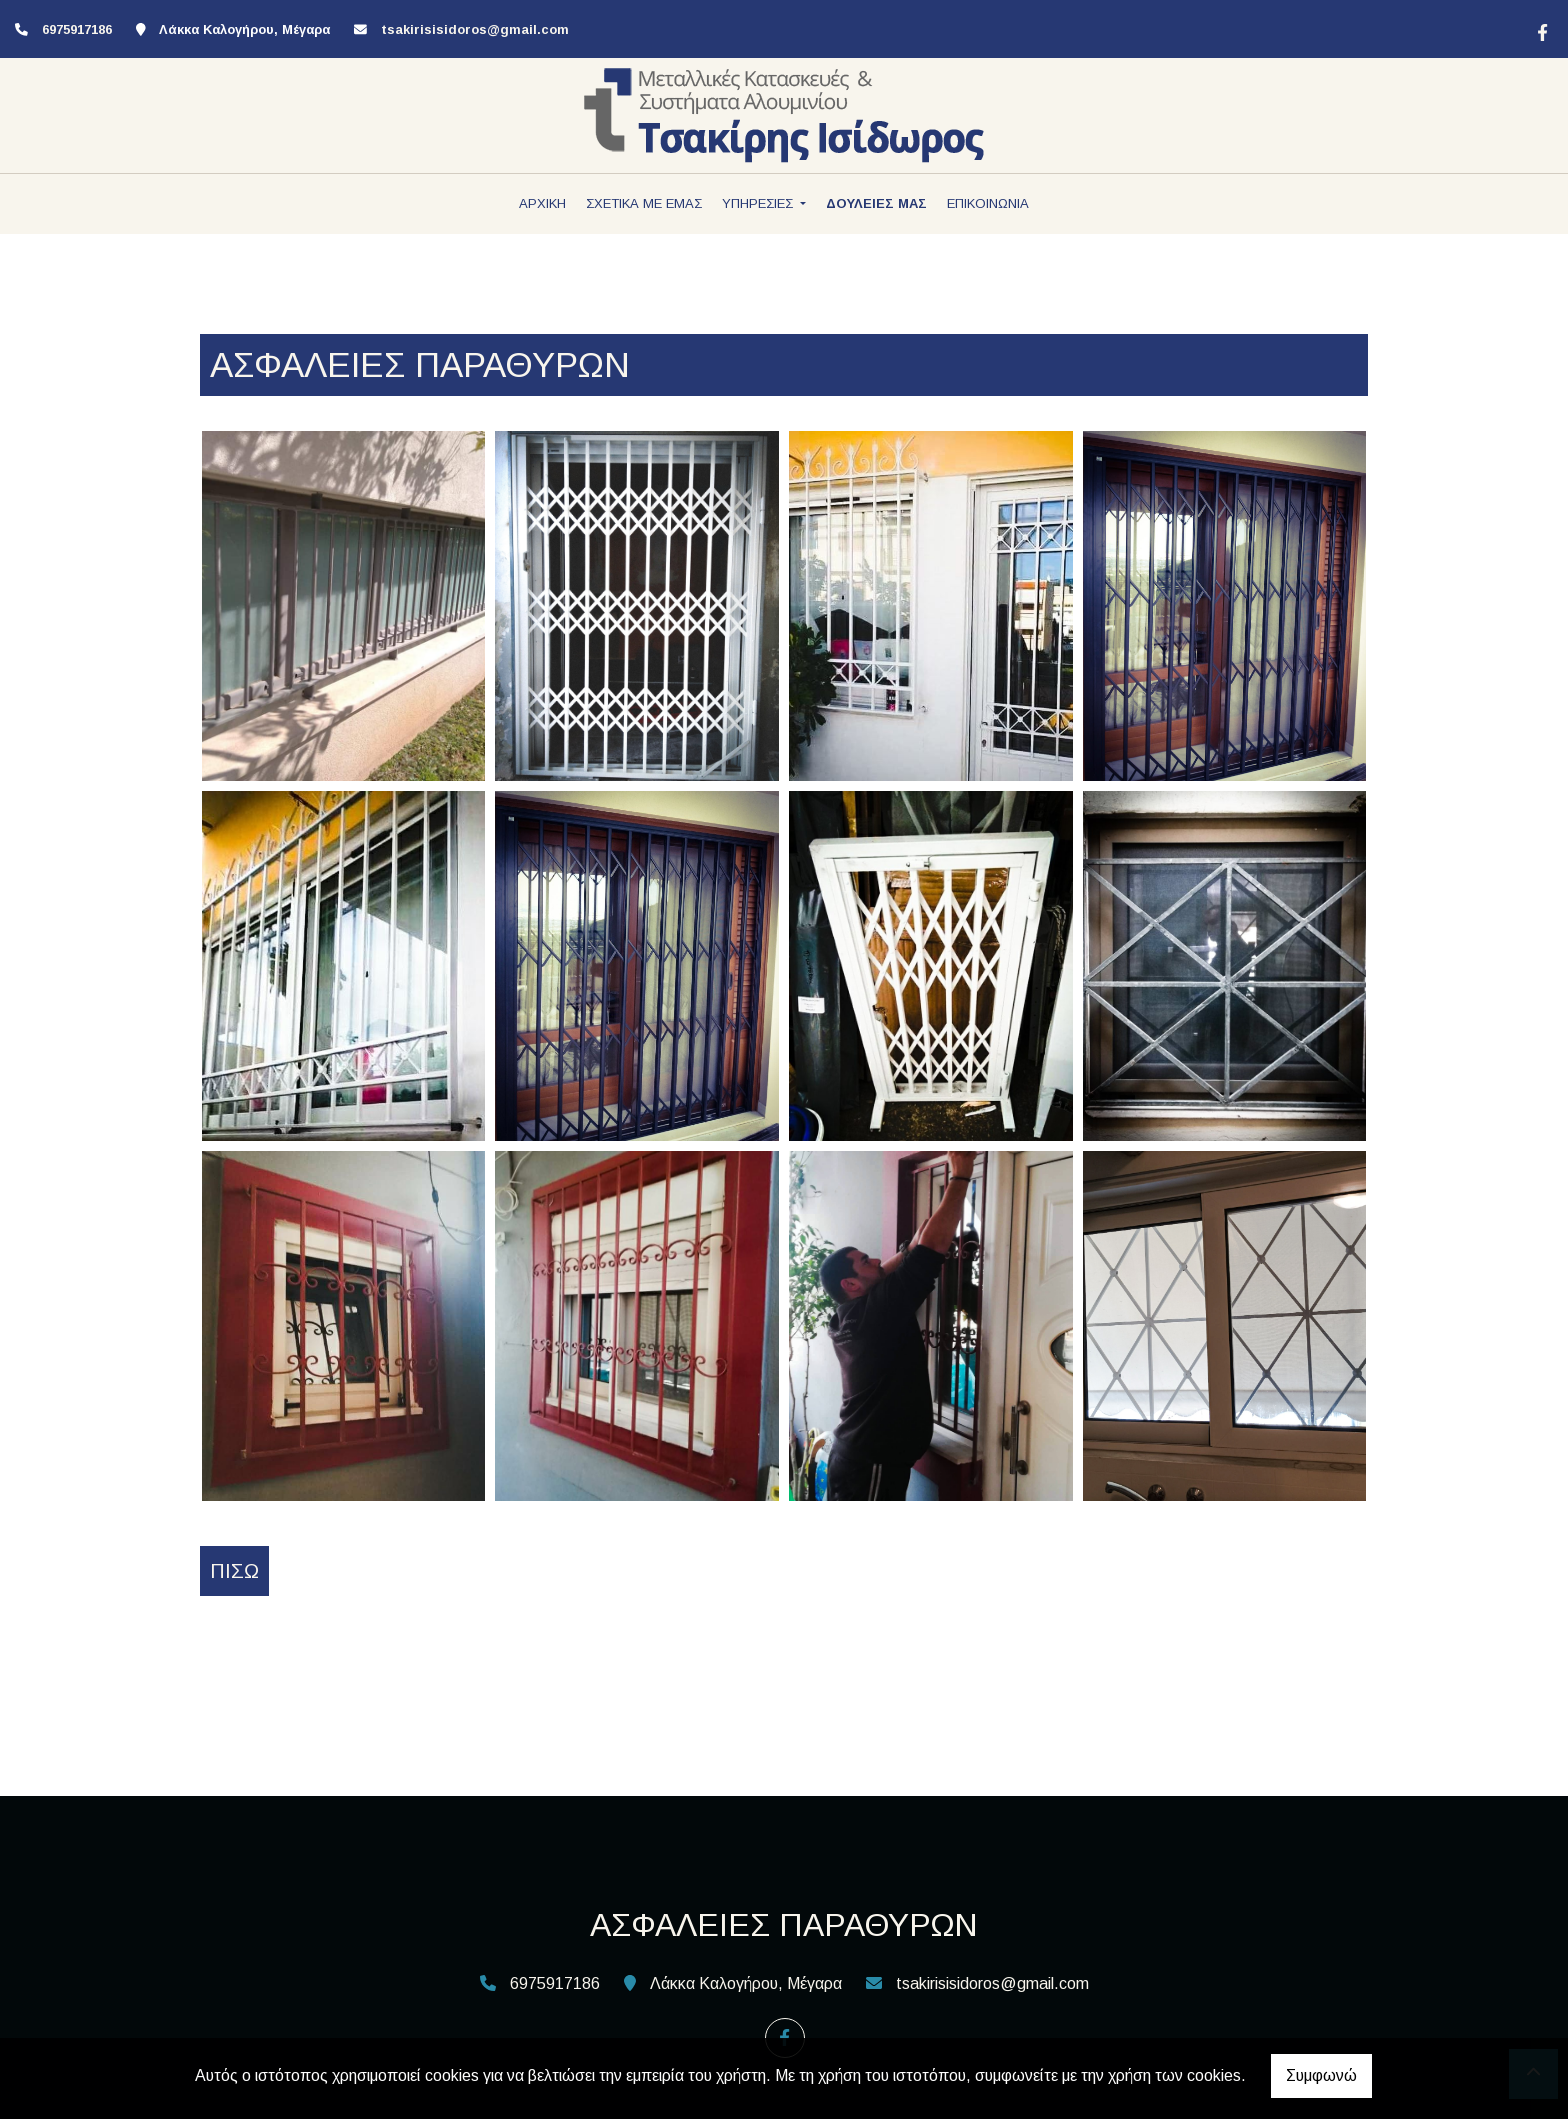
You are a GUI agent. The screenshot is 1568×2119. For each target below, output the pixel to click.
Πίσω (234, 1571)
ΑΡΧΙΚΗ (542, 203)
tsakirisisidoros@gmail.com (475, 29)
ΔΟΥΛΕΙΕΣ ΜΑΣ (876, 203)
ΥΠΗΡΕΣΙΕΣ (759, 203)
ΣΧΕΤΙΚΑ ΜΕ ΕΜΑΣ (644, 203)
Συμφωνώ (1321, 2075)
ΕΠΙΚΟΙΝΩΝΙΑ (988, 203)
